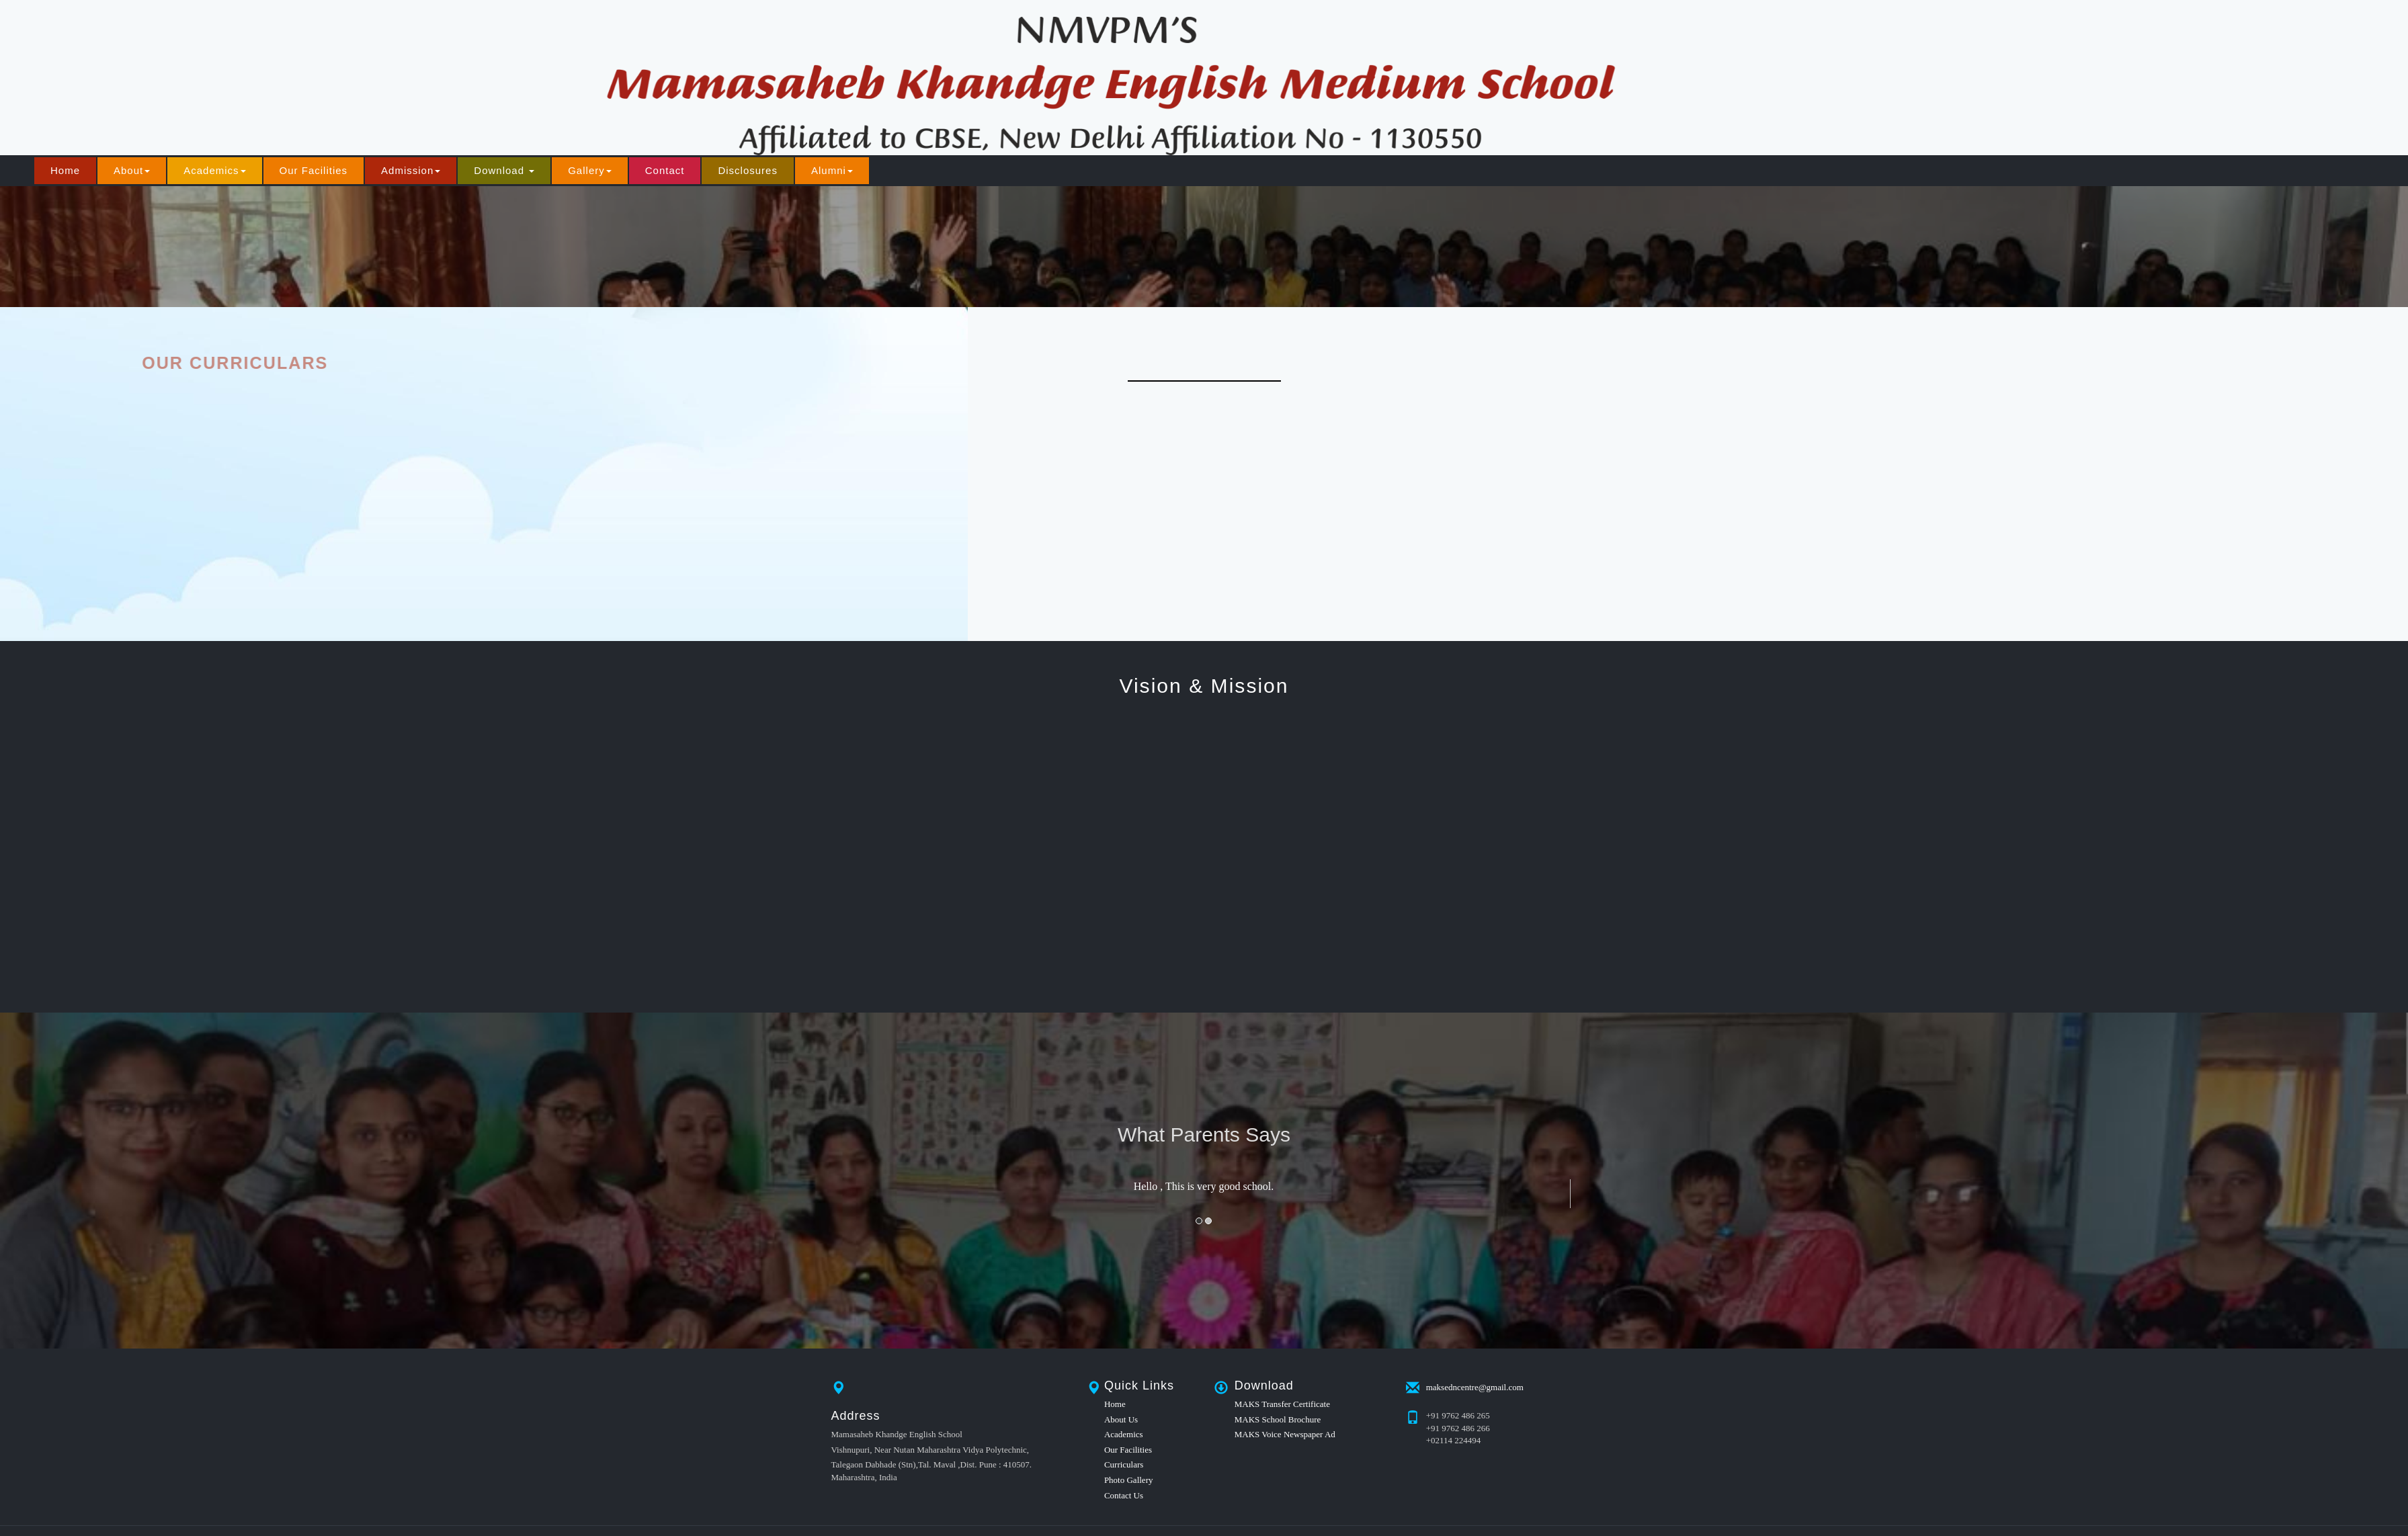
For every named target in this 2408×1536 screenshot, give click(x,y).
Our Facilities (314, 170)
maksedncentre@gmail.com (1475, 1386)
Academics (214, 170)
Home (65, 170)
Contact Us (1123, 1495)
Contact (665, 170)
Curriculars (1123, 1464)
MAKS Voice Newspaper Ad (1285, 1434)
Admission (410, 170)
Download (504, 170)
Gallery (590, 170)
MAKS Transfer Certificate (1282, 1404)
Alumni (832, 170)
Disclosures (748, 170)
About (132, 170)
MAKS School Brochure (1278, 1419)
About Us (1121, 1419)
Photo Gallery (1128, 1480)
